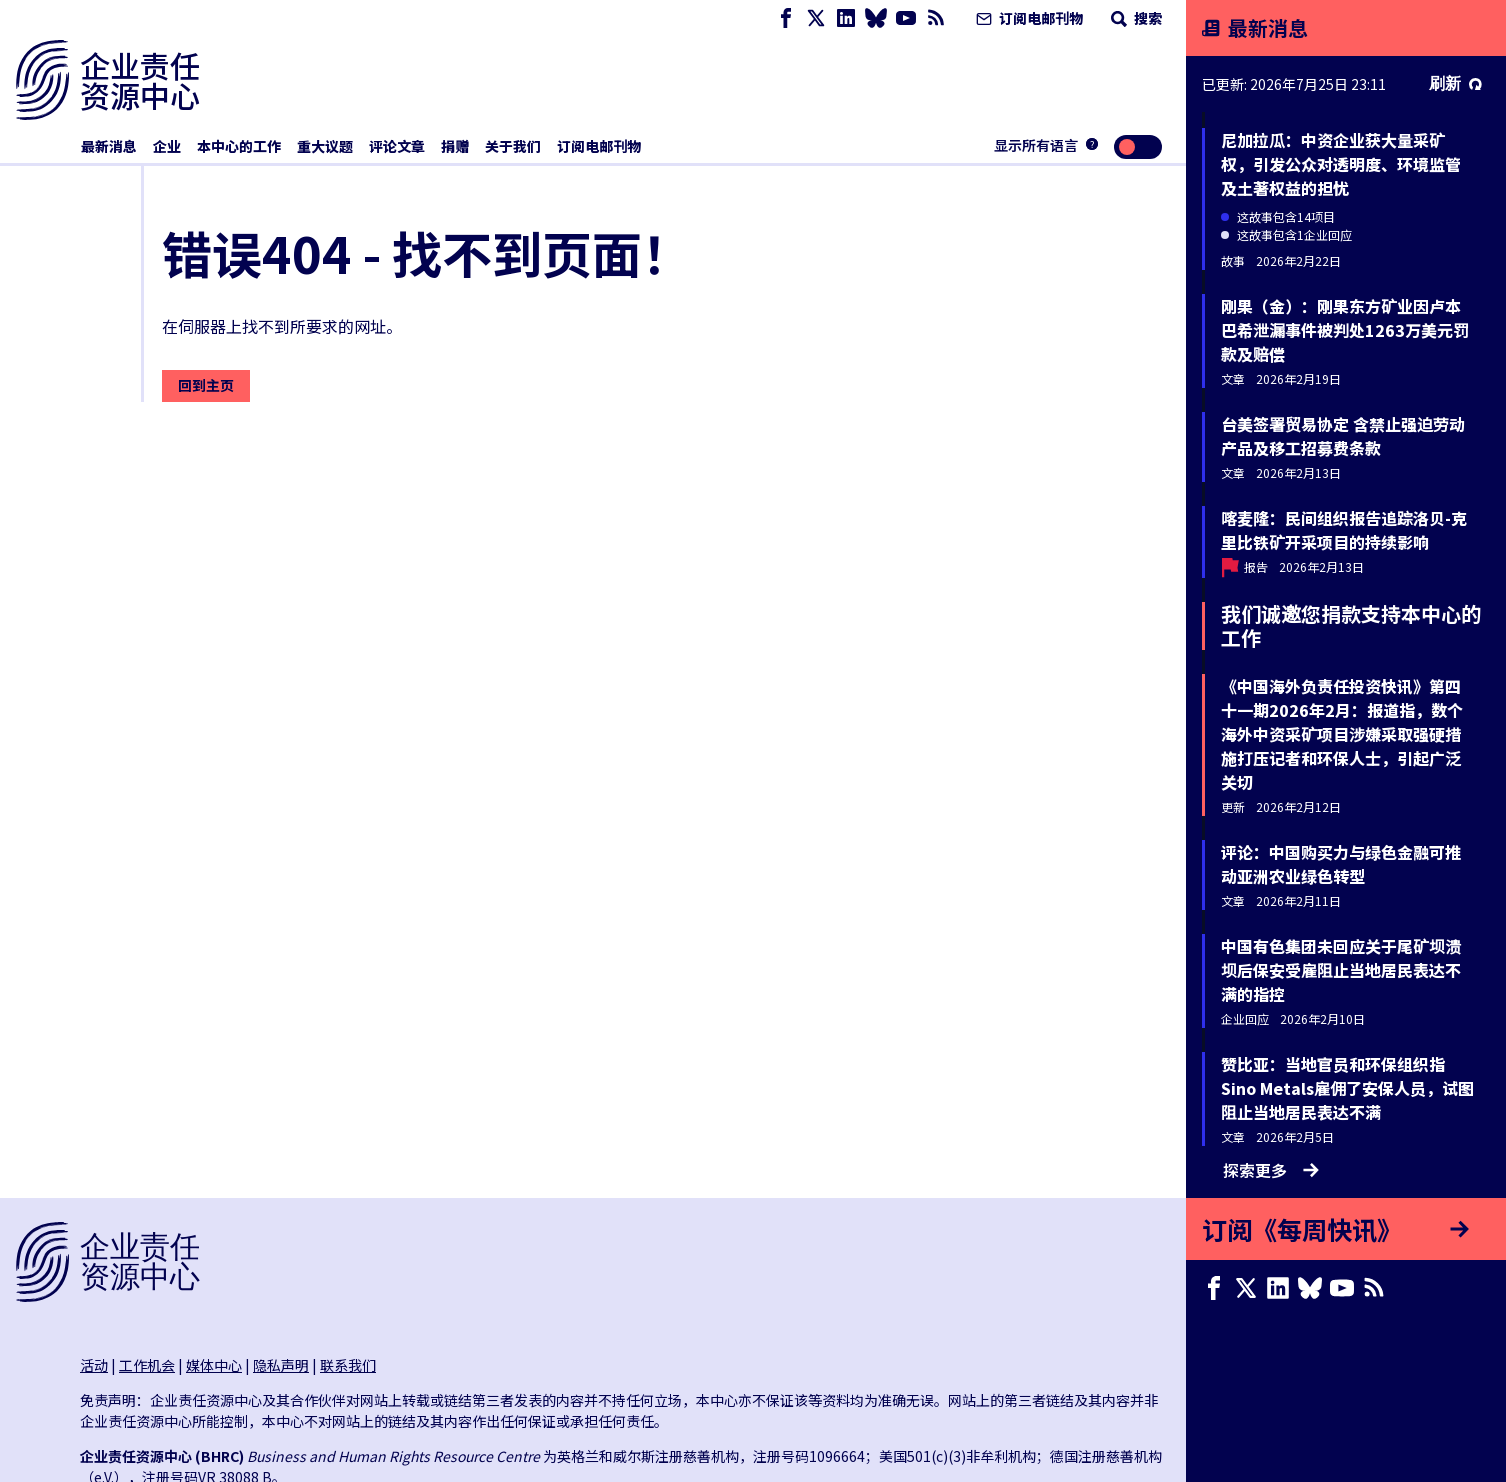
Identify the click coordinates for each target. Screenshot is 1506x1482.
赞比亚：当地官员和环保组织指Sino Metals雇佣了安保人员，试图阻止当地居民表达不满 (1347, 1088)
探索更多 (1271, 1170)
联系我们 (348, 1365)
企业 (167, 146)
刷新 (1455, 83)
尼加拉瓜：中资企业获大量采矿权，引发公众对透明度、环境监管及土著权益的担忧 (1341, 164)
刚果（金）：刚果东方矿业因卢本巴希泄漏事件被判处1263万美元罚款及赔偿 (1345, 330)
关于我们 (513, 146)
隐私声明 (281, 1365)
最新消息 (109, 146)
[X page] (816, 18)
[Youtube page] (906, 18)
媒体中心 (214, 1365)
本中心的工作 (239, 146)
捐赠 (455, 146)
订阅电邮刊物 (1027, 18)
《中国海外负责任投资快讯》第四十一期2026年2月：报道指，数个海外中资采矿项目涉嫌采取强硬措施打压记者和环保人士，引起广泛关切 (1342, 734)
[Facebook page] (786, 18)
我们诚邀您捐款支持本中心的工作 (1351, 625)
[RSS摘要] (936, 18)
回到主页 (206, 385)
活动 (94, 1365)
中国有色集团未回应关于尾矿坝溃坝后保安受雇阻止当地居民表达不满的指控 (1341, 970)
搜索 (1134, 18)
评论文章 (397, 146)
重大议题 (325, 146)
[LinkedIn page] (846, 18)
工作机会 (147, 1365)
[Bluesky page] (876, 18)
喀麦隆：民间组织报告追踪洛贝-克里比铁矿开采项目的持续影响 (1344, 530)
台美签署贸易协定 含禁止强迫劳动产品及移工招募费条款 (1343, 436)
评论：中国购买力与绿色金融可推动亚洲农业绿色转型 (1341, 864)
